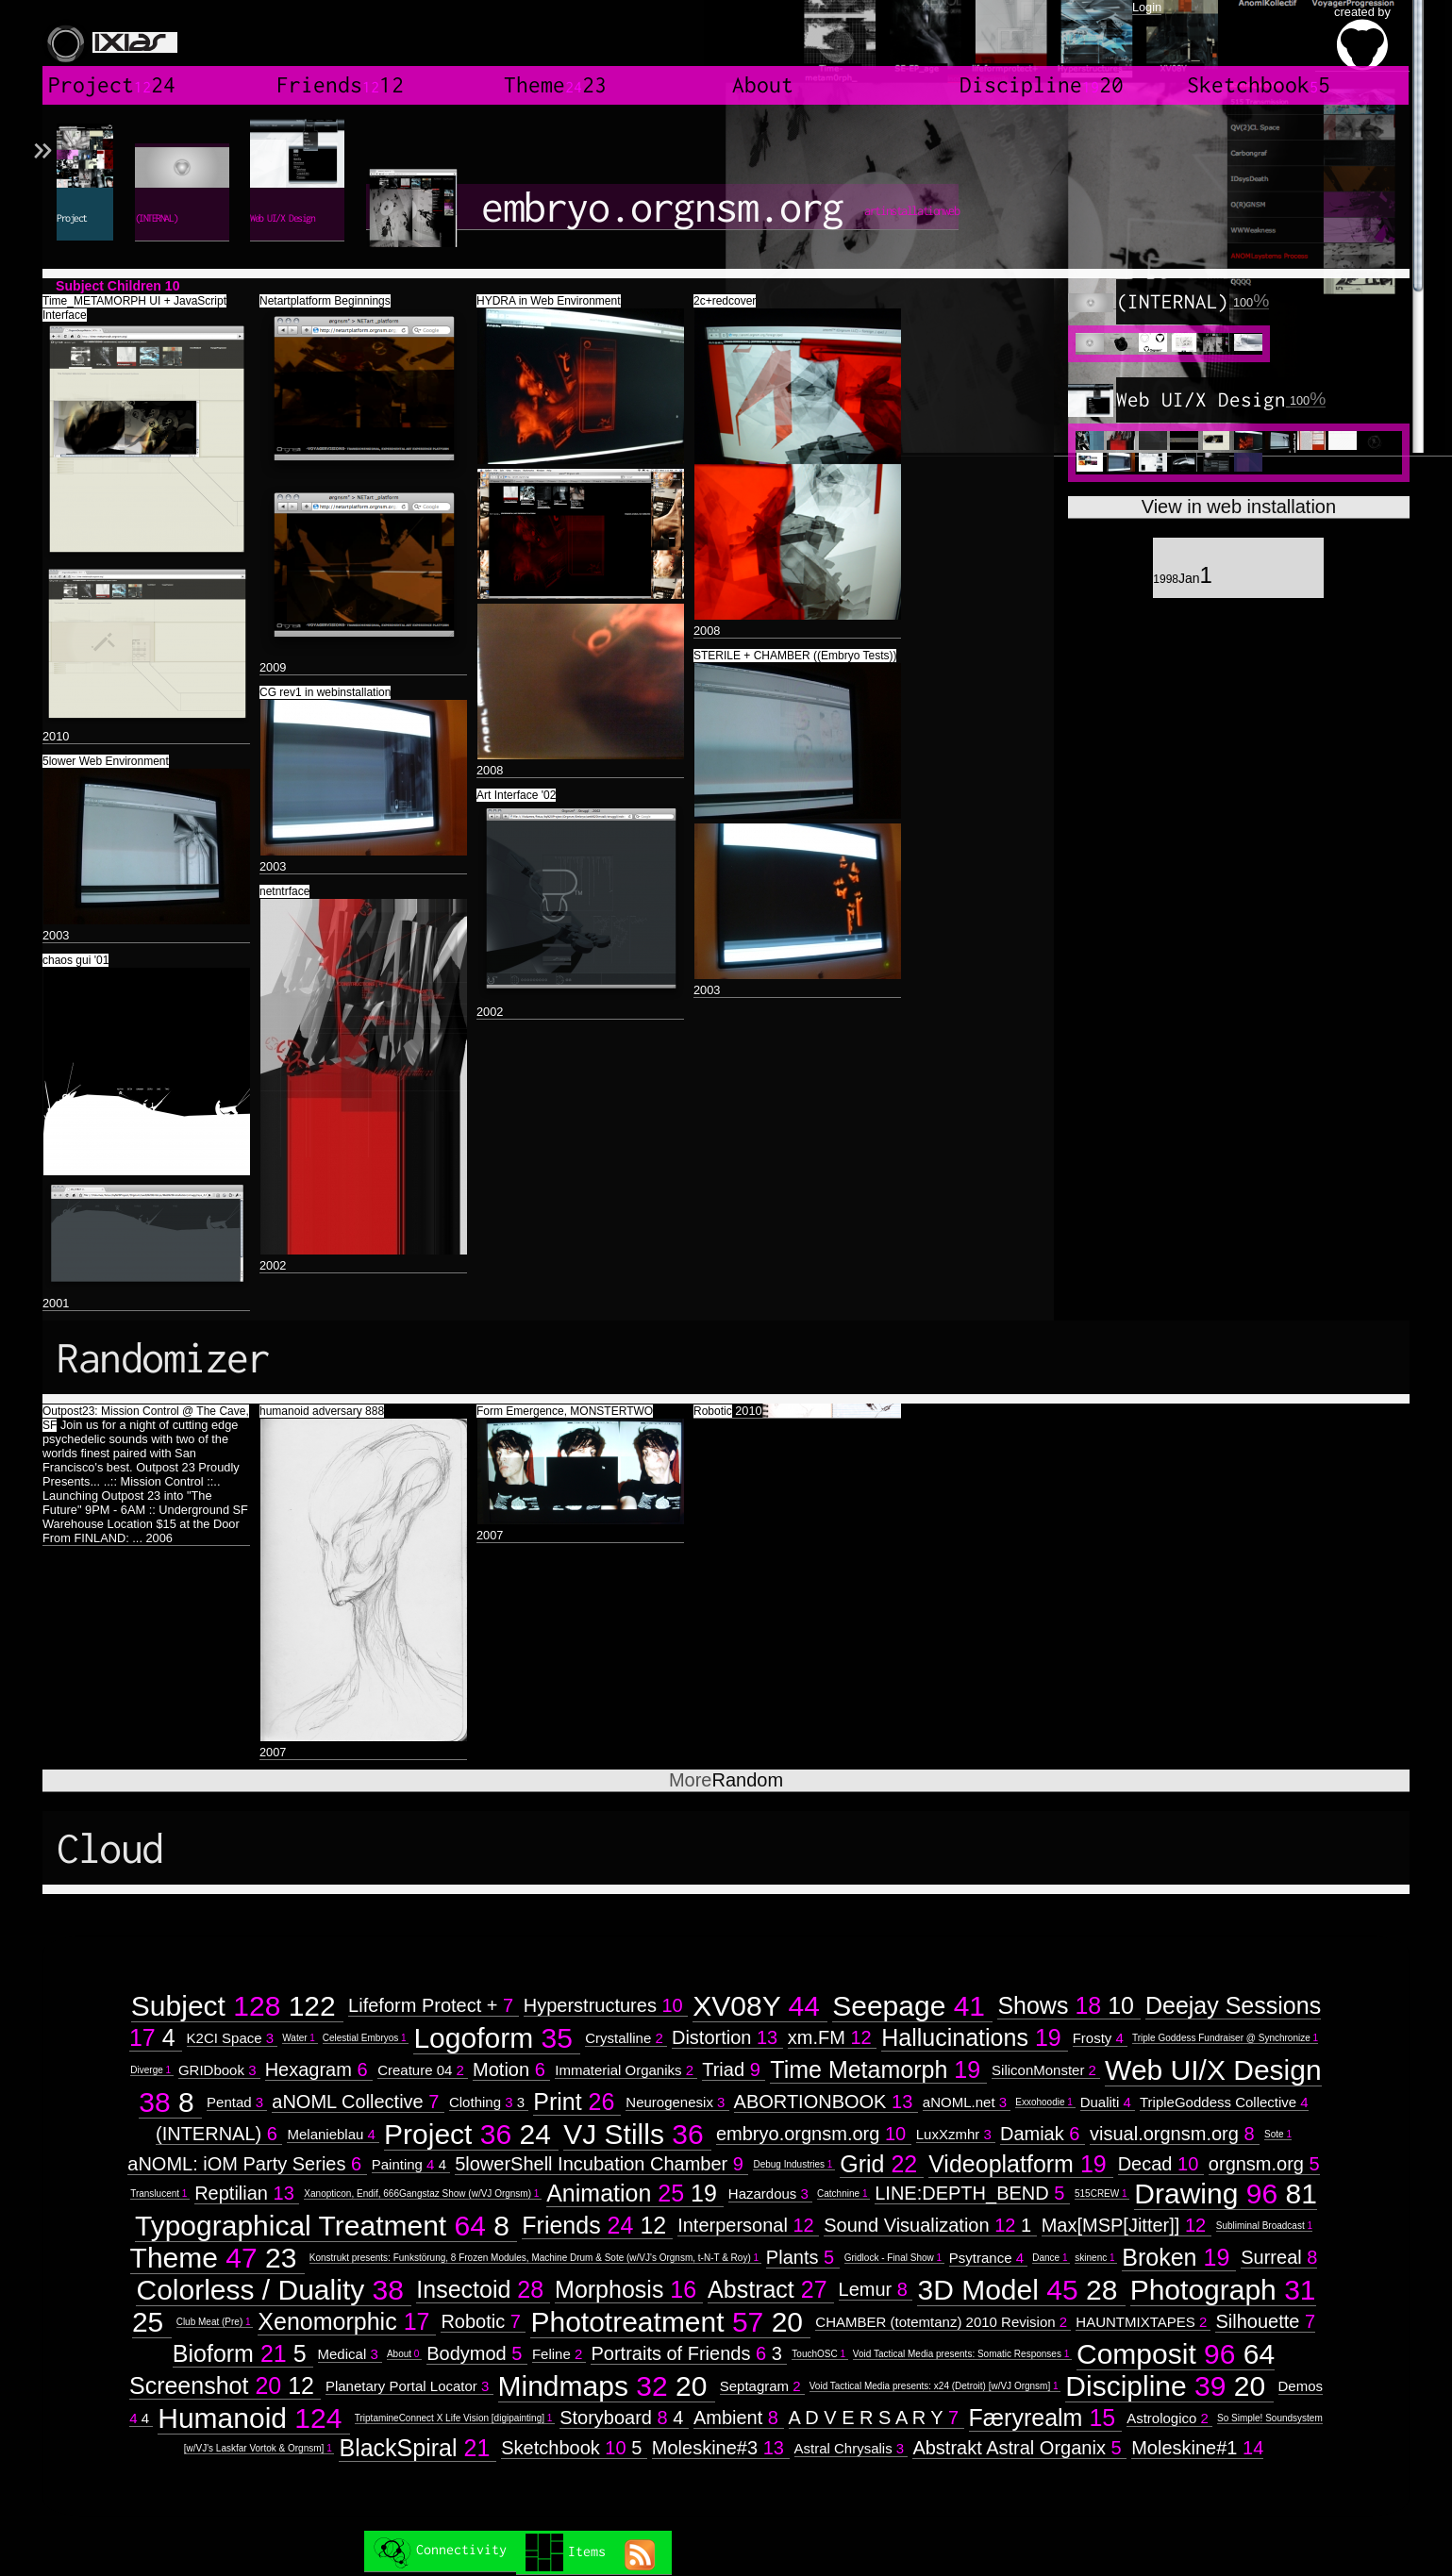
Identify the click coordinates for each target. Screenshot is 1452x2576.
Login (1146, 7)
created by (1362, 38)
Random (726, 1780)
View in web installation (1239, 506)
